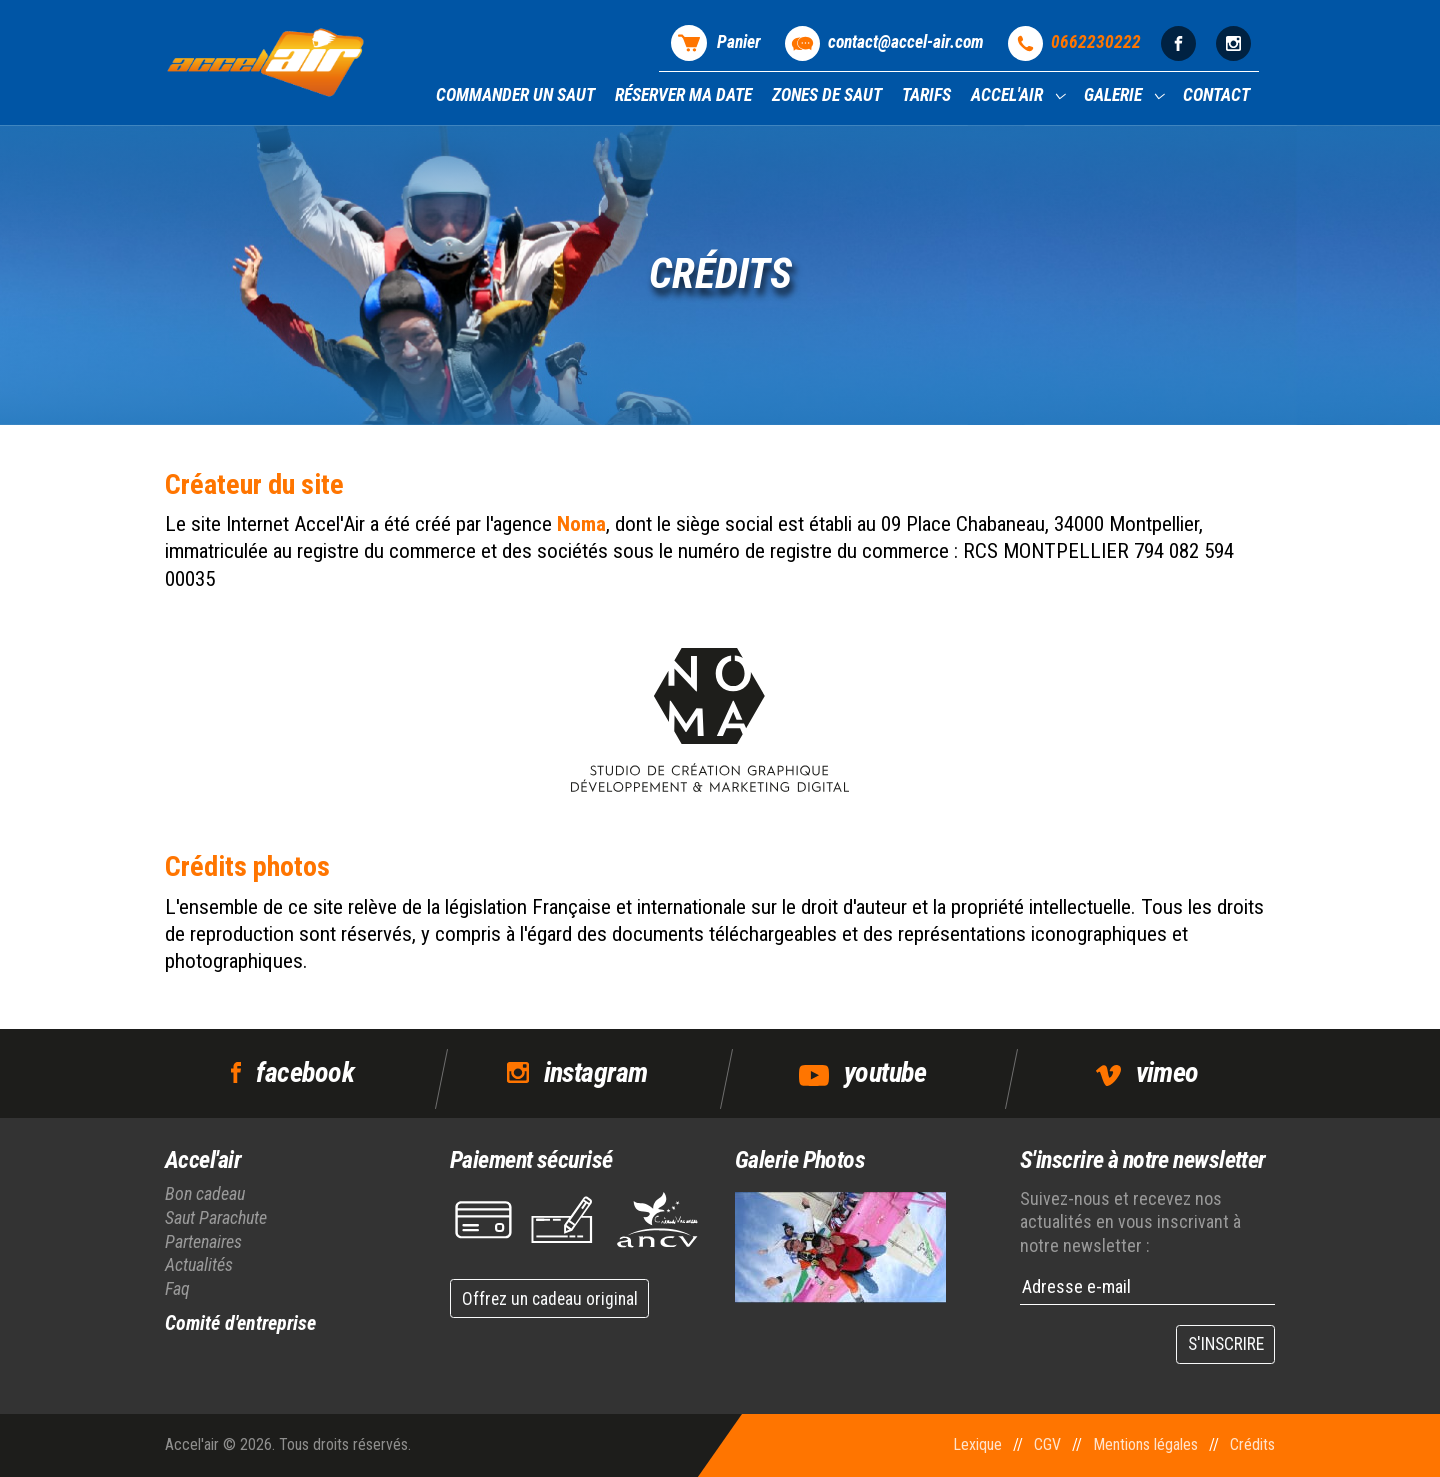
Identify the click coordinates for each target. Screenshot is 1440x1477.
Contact (1216, 95)
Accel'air (1009, 95)
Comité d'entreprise (240, 1323)
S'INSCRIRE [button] (1226, 1344)
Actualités (199, 1264)
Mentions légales (1145, 1444)
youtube (885, 1072)
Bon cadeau (205, 1193)
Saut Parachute (216, 1217)
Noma (581, 524)
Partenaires (203, 1241)
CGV (1047, 1444)
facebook (305, 1072)
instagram (596, 1072)
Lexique (977, 1444)
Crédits (1252, 1444)
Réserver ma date (683, 95)
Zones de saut (827, 95)
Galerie (1115, 95)
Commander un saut (515, 95)
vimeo (1167, 1072)
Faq (177, 1288)
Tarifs (926, 95)
